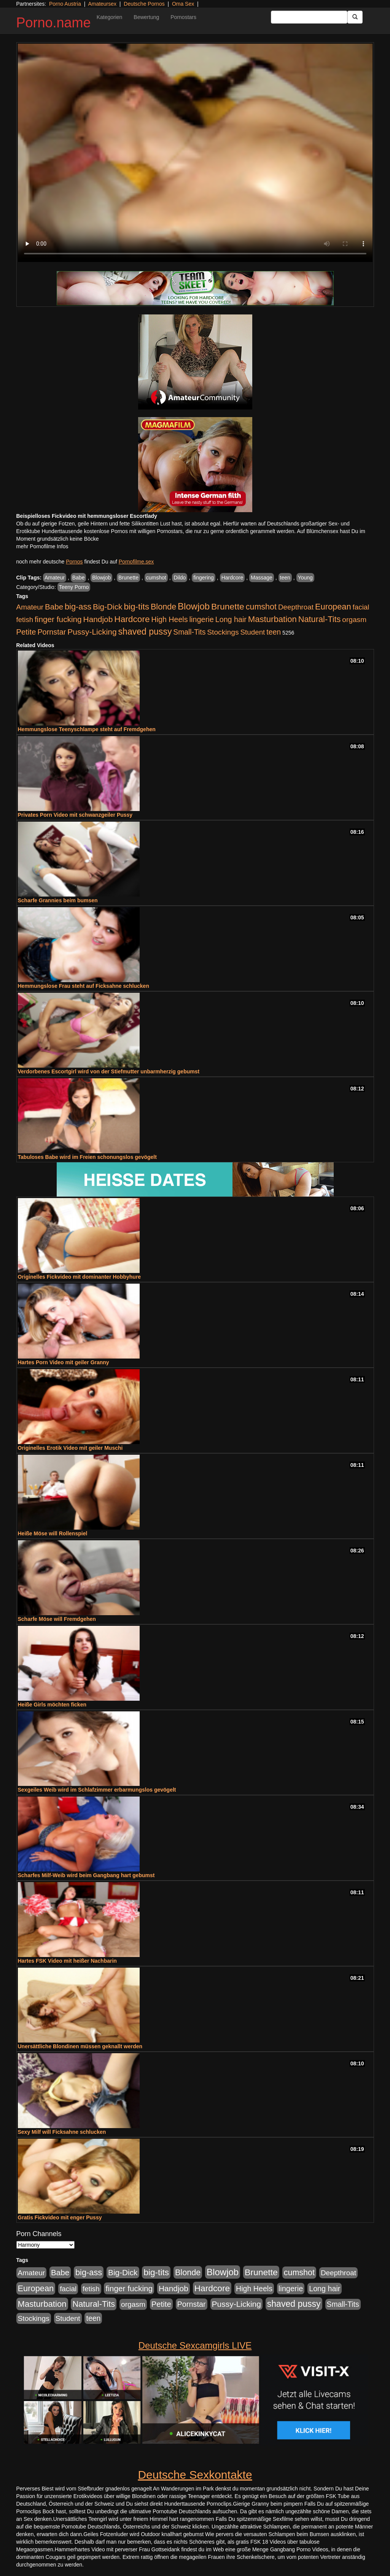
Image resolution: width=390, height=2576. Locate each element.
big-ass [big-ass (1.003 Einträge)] (78, 606)
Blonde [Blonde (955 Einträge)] (163, 606)
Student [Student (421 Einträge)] (252, 632)
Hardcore (232, 578)
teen (285, 578)
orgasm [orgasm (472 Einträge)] (354, 620)
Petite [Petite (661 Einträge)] (26, 632)
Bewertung (146, 17)
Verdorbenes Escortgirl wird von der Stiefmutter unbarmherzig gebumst (109, 1071)
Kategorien (110, 17)
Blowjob (101, 578)
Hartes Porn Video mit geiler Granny (63, 1362)
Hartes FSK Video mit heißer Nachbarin (67, 1961)
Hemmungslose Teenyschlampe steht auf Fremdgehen (87, 729)
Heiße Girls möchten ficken (52, 1704)
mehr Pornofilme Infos (42, 546)
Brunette (128, 578)
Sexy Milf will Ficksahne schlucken (62, 2132)
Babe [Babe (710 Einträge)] (54, 606)
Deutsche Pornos (144, 4)
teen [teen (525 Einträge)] (273, 632)
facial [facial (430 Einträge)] (361, 607)
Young (305, 578)
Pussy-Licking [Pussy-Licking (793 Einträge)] (91, 631)
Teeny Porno (74, 587)
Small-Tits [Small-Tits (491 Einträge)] (189, 632)
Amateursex (102, 4)
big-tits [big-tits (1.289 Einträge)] (136, 606)
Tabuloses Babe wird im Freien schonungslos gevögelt (87, 1157)
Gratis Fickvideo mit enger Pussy (60, 2217)
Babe (78, 578)
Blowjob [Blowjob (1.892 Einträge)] (194, 606)
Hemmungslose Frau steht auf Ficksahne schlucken (83, 986)
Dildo (180, 578)
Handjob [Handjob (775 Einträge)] (98, 619)
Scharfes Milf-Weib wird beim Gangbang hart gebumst (86, 1875)
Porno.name (53, 22)
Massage (261, 578)
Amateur (55, 578)
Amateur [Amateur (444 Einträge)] (30, 607)
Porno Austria (65, 4)
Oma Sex (183, 4)
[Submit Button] (355, 17)
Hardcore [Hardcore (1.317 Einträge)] (132, 619)
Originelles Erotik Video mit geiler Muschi (70, 1448)
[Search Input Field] (309, 17)
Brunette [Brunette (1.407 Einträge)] (227, 606)
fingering (203, 578)
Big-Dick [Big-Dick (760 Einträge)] (107, 606)
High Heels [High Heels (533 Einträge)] (169, 619)
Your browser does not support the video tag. (195, 153)
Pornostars (183, 17)
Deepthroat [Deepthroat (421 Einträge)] (296, 607)
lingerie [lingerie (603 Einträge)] (201, 619)
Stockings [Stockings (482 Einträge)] (223, 632)
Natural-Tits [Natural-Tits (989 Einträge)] (319, 619)
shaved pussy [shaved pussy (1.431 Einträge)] (145, 631)
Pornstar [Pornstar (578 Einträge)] (51, 632)
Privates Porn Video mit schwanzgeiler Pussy (75, 815)
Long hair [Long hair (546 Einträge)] (231, 619)
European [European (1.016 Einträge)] (333, 606)
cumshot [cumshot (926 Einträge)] (261, 606)
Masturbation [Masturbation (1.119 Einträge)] (272, 619)
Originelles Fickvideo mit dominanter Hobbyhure (79, 1277)
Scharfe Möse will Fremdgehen (57, 1619)
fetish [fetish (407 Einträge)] (24, 620)
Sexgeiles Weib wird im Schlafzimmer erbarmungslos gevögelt (97, 1790)
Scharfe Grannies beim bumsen (58, 900)
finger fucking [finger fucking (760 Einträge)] (58, 619)
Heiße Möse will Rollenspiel (53, 1533)
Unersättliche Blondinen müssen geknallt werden (80, 2046)
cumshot (156, 578)
